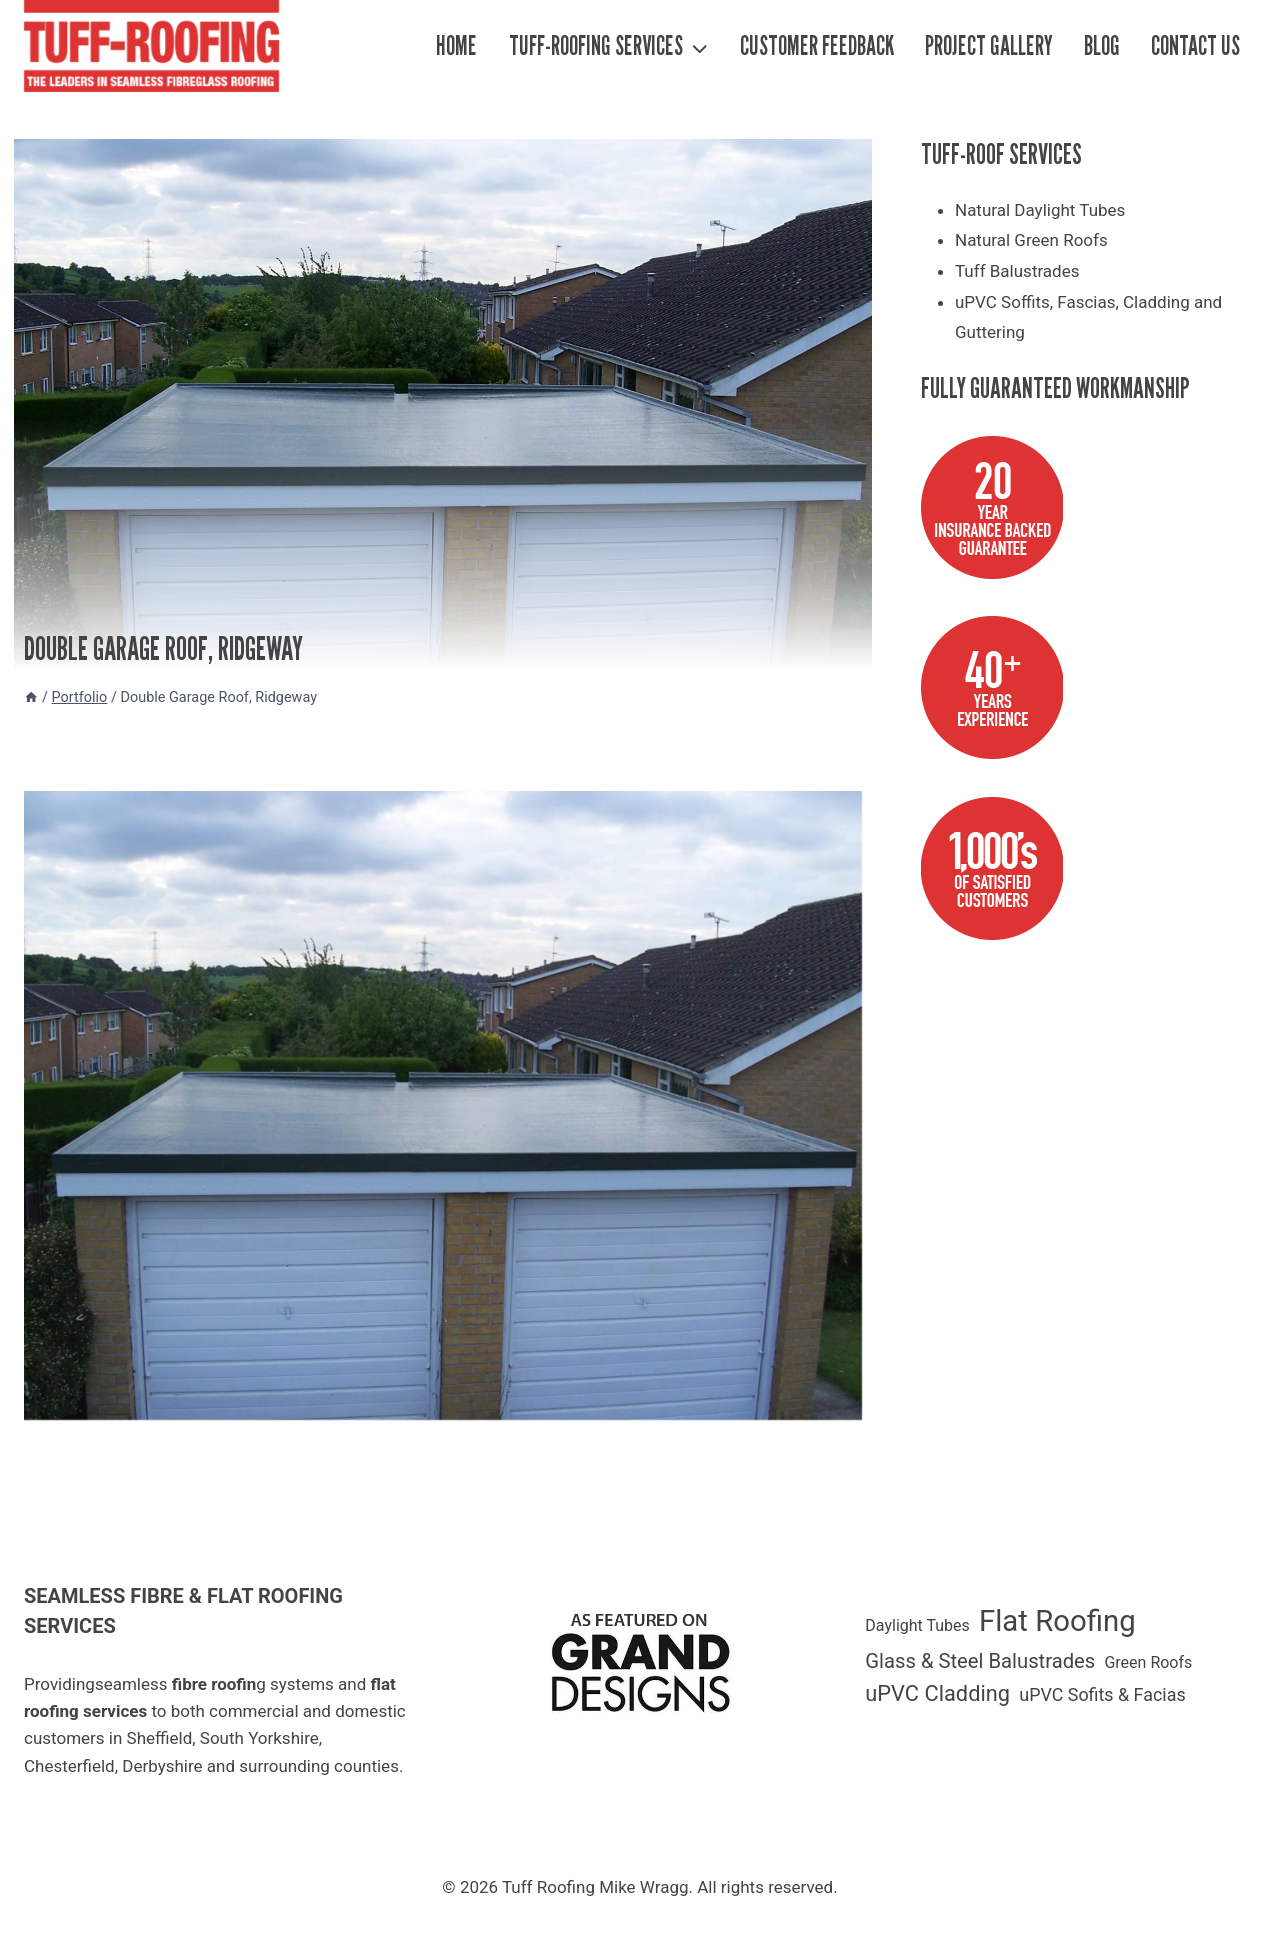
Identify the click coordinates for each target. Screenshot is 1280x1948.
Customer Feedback (817, 45)
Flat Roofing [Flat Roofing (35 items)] (1057, 1621)
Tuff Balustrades (1017, 271)
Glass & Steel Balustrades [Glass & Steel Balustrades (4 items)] (980, 1661)
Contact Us (1195, 45)
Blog (1102, 45)
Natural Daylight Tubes (1040, 210)
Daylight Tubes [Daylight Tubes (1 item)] (917, 1625)
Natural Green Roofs (1031, 240)
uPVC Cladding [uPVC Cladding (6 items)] (937, 1693)
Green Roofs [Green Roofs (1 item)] (1148, 1662)
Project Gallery (989, 45)
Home (456, 45)
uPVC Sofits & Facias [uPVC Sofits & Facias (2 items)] (1102, 1694)
